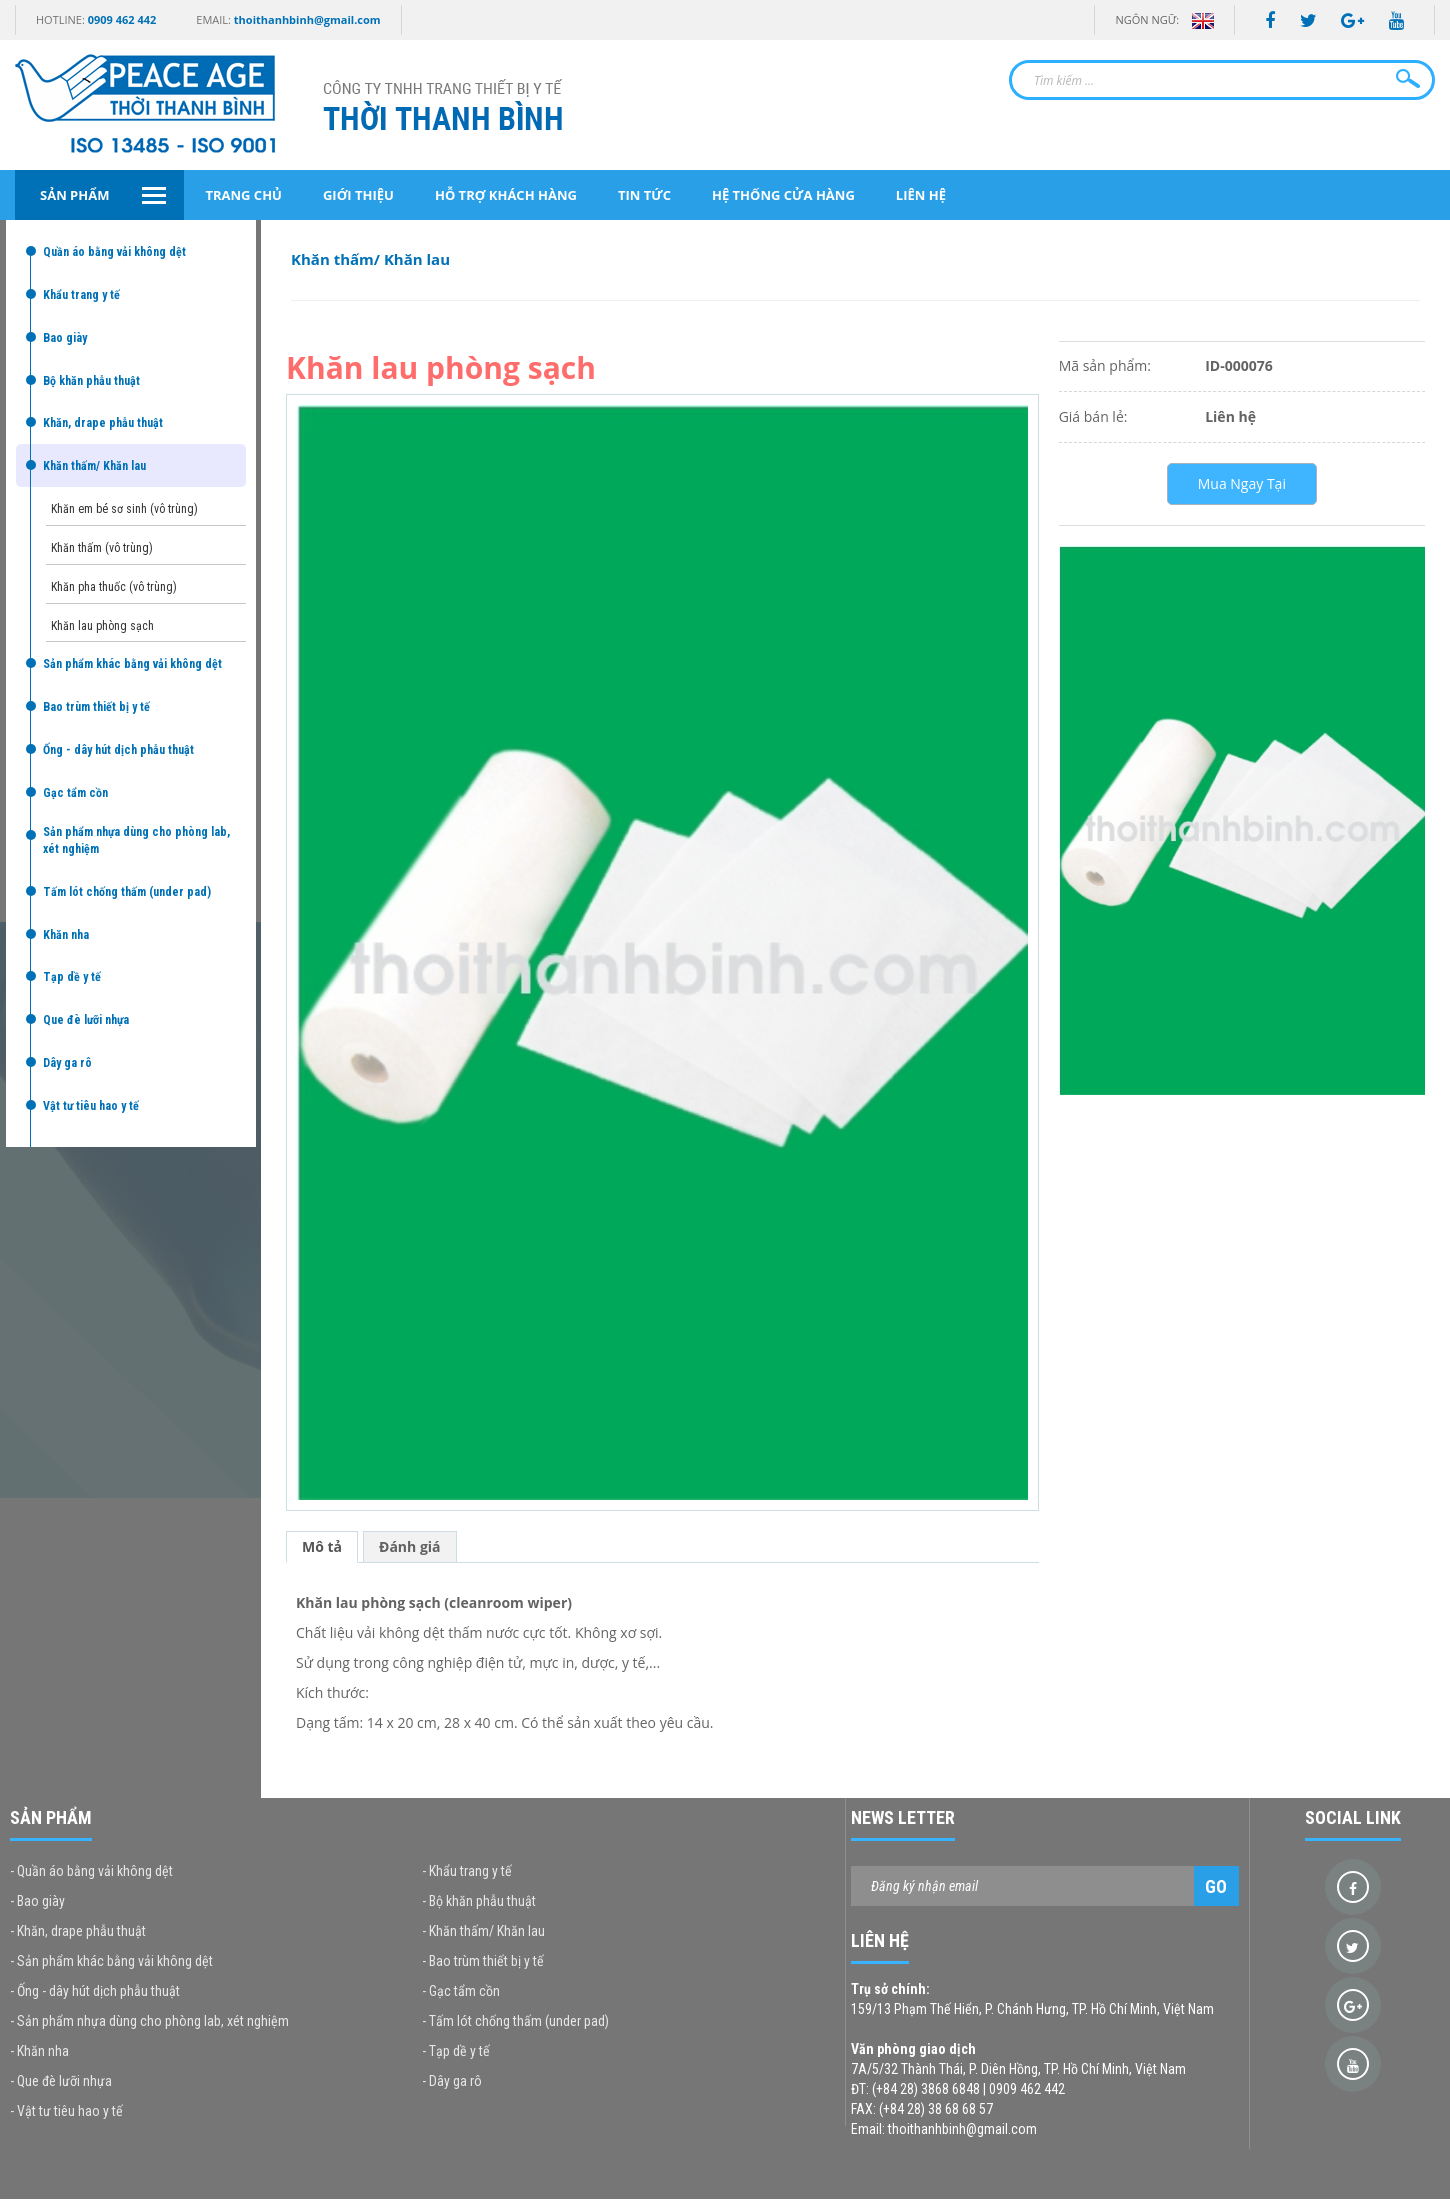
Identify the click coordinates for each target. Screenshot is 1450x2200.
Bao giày (65, 338)
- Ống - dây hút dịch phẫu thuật (95, 1991)
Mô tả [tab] (322, 1546)
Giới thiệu (358, 195)
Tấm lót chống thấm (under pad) (127, 892)
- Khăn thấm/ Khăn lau (483, 1931)
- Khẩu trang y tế (467, 1871)
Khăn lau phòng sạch (102, 626)
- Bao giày (37, 1901)
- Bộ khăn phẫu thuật (479, 1901)
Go (1216, 1886)
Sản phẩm (74, 195)
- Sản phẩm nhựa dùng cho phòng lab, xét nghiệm (149, 2021)
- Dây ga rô (452, 2081)
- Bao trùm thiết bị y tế (483, 1961)
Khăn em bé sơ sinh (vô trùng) (124, 509)
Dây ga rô (67, 1063)
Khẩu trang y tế (81, 295)
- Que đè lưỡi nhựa (61, 2081)
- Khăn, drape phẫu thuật (78, 1931)
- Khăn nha (39, 2051)
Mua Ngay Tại (1242, 483)
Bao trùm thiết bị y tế (96, 707)
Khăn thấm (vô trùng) (102, 548)
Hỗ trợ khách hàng (506, 195)
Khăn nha (66, 935)
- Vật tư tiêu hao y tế (66, 2111)
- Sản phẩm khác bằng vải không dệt (111, 1961)
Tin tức (644, 195)
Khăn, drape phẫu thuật (103, 423)
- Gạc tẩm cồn (461, 1991)
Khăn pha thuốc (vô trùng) (114, 587)
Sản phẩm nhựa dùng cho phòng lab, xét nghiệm (136, 840)
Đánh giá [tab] (410, 1546)
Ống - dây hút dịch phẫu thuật (118, 750)
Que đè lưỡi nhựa (86, 1020)
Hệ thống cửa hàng (783, 195)
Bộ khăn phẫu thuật (91, 381)
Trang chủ (243, 195)
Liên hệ (921, 195)
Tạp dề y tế (72, 977)
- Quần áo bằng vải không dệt (91, 1871)
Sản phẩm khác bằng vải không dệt (132, 664)
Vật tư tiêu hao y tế (91, 1106)
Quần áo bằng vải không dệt (114, 252)
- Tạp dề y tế (456, 2051)
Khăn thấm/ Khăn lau (94, 466)
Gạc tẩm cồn (75, 793)
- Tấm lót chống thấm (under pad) (515, 2021)
